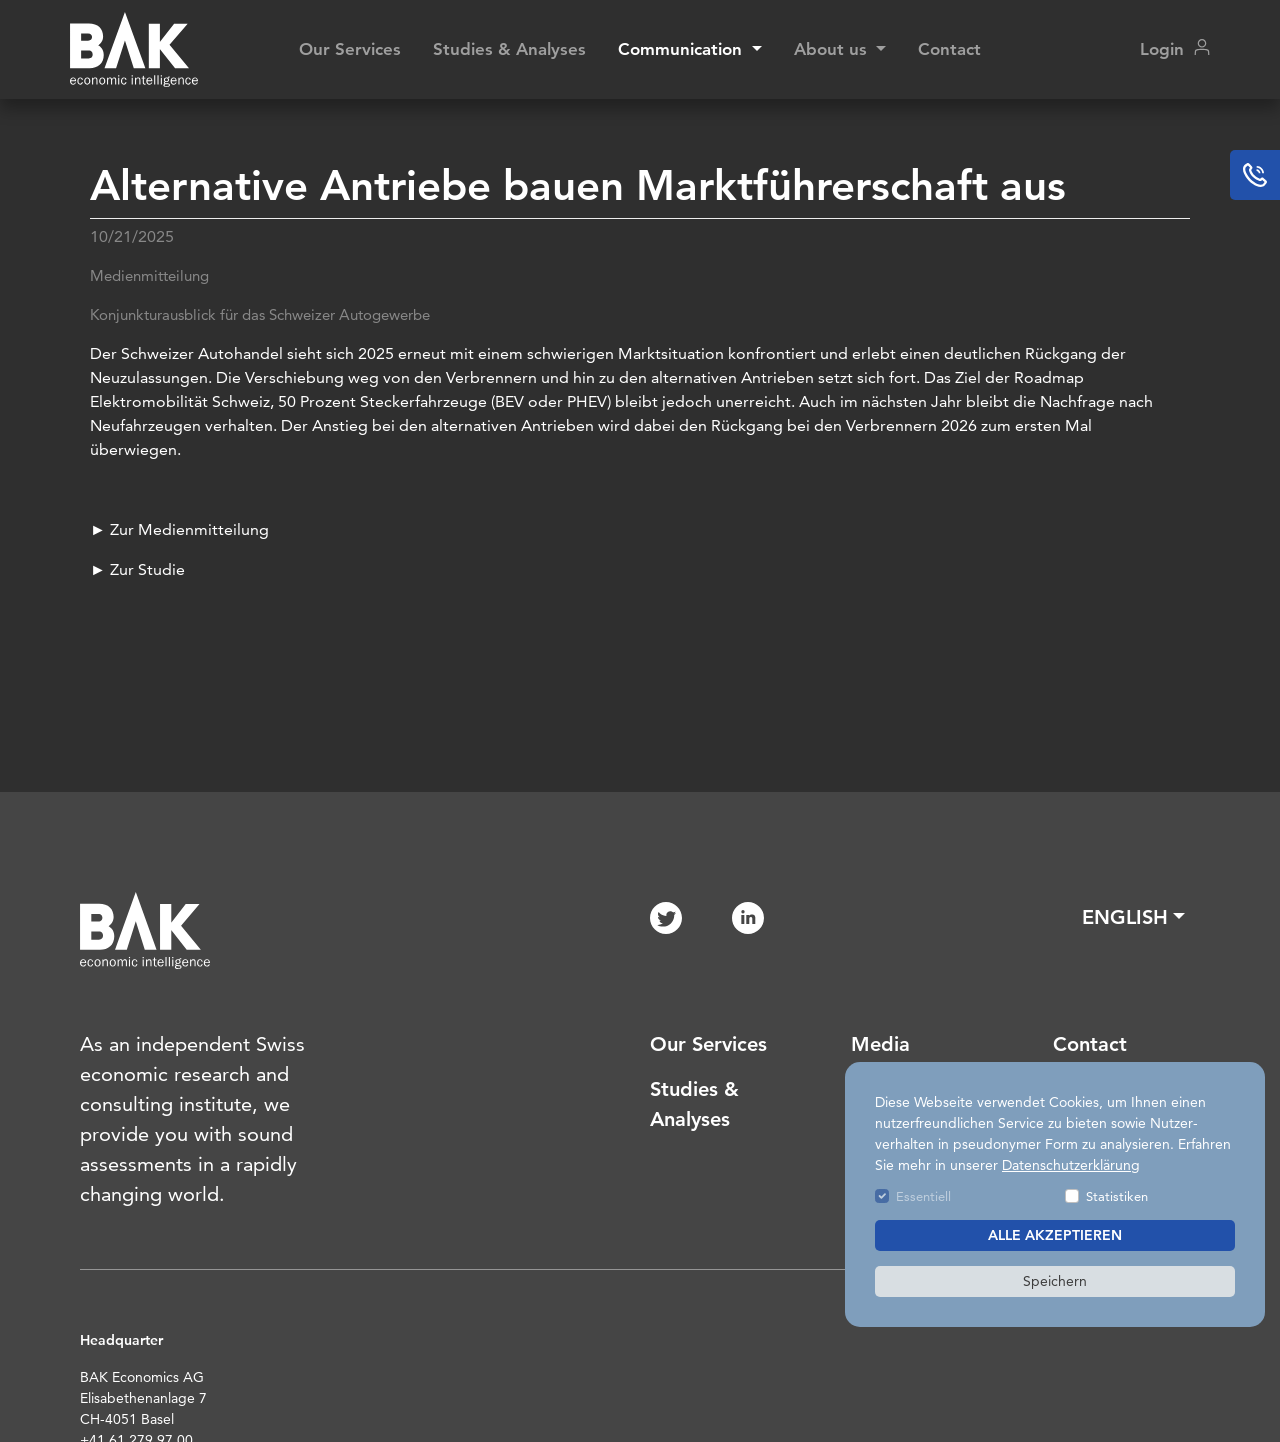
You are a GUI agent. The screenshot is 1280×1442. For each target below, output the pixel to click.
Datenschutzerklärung (1071, 1165)
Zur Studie (145, 569)
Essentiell (923, 1196)
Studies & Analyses (509, 49)
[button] (1133, 917)
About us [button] (833, 49)
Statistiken (1117, 1196)
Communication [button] (682, 49)
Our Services (350, 49)
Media (880, 1044)
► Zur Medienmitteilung (179, 529)
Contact (949, 49)
